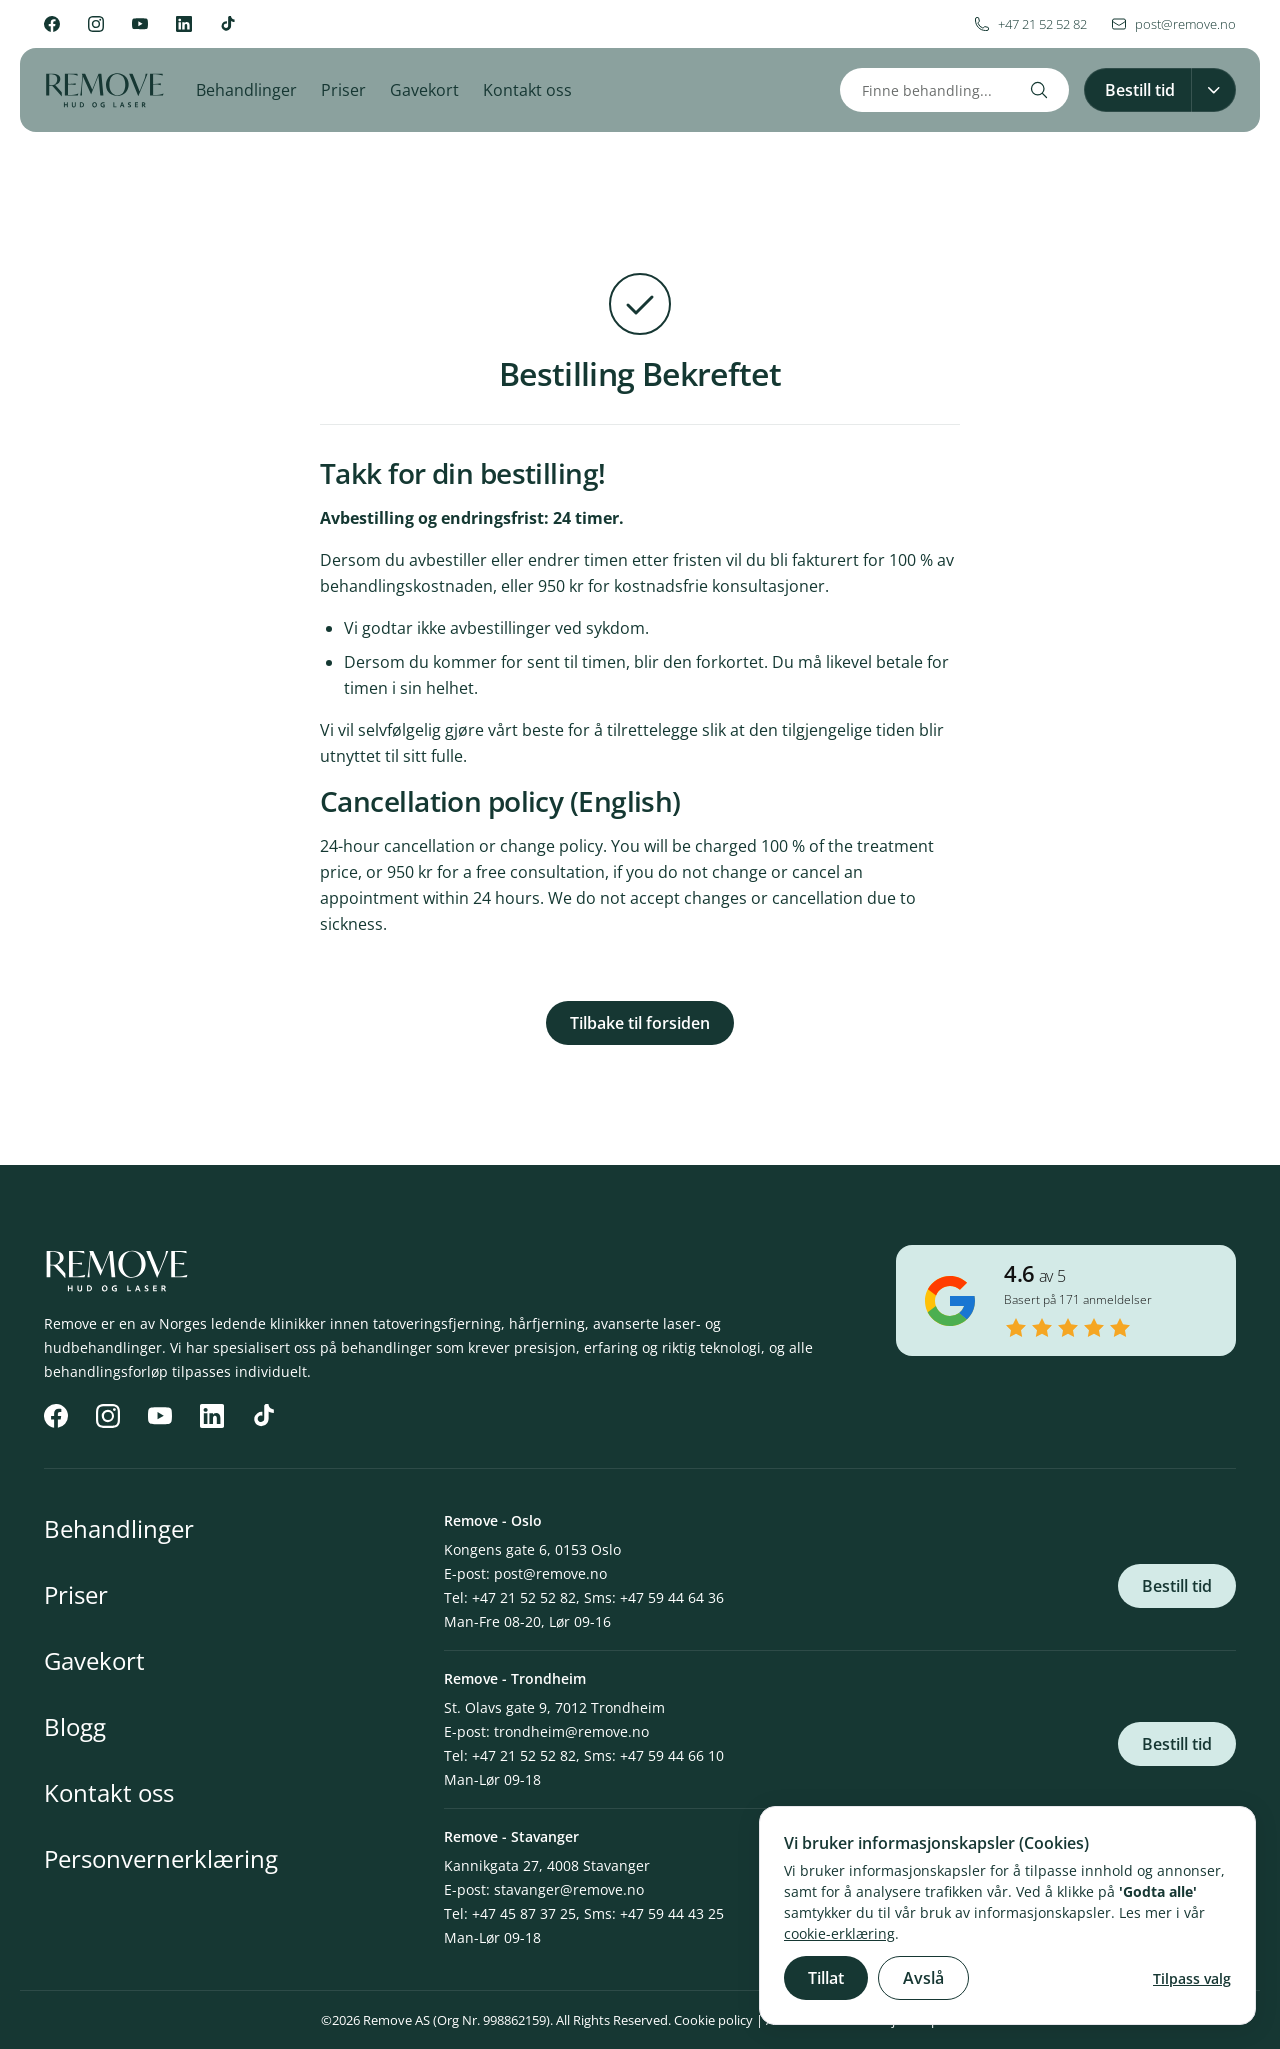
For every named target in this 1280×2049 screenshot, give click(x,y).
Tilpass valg (1192, 1978)
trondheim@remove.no (571, 1731)
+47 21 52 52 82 (524, 1597)
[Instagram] (96, 24)
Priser (343, 90)
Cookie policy (713, 2020)
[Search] (1039, 90)
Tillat (826, 1978)
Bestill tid (1177, 1586)
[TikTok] (228, 24)
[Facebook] (52, 24)
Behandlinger (246, 90)
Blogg (75, 1726)
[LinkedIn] (184, 24)
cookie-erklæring (839, 1933)
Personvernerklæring (161, 1858)
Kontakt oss (527, 90)
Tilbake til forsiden (640, 1023)
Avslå (923, 1978)
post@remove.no (550, 1573)
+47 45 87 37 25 (524, 1913)
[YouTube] (140, 24)
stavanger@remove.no (569, 1889)
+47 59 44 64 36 (672, 1597)
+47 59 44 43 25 (672, 1913)
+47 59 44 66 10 (672, 1755)
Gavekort (424, 90)
